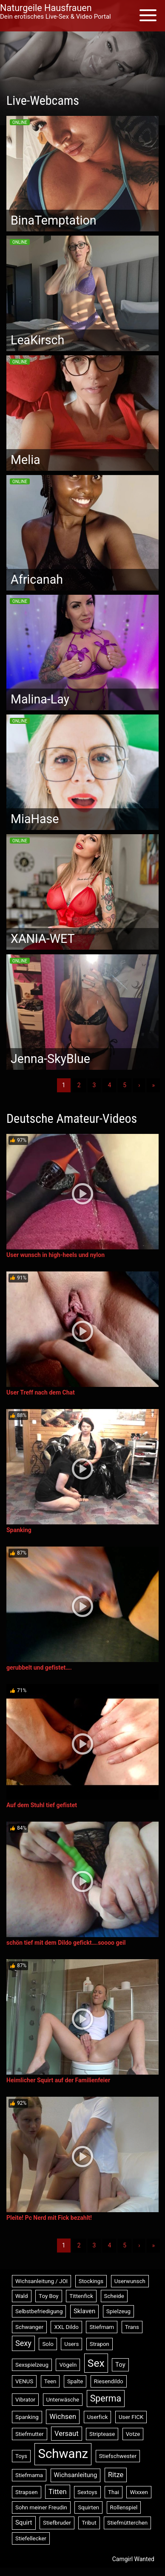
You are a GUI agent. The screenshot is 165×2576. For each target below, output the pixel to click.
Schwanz (63, 2454)
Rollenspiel (124, 2507)
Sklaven (84, 2311)
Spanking (18, 1530)
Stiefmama (29, 2475)
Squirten (88, 2507)
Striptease (102, 2434)
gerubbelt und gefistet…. (39, 1667)
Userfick (97, 2417)
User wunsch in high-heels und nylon (55, 1254)
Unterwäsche (63, 2399)
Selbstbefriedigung (39, 2311)
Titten (57, 2492)
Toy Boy (49, 2296)
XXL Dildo (66, 2327)
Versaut (66, 2434)
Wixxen (139, 2492)
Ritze (115, 2475)
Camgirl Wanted (133, 2559)
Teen (50, 2381)
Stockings (91, 2281)
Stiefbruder (57, 2523)
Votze (133, 2434)
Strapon (99, 2344)
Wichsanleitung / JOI (41, 2281)
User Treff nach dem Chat (40, 1392)
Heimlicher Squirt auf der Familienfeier (58, 2080)
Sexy (23, 2343)
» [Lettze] (153, 1085)
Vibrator (25, 2399)
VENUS (24, 2381)
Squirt (23, 2522)
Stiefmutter (29, 2434)
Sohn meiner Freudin (41, 2507)
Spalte (75, 2381)
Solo (47, 2344)
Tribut (89, 2523)
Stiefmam (101, 2327)
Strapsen (26, 2492)
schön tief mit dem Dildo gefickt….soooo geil (65, 1942)
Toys (21, 2456)
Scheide (114, 2296)
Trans (132, 2327)
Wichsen (62, 2417)
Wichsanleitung (75, 2475)
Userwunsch (129, 2281)
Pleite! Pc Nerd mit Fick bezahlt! (49, 2217)
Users (71, 2344)
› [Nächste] (139, 1085)
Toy (120, 2364)
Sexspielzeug (31, 2365)
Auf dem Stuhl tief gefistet (41, 1805)
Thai (113, 2492)
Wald (21, 2296)
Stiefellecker (30, 2538)
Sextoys (87, 2492)
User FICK (131, 2417)
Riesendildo (108, 2381)
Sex (96, 2363)
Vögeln (68, 2365)
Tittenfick (81, 2296)
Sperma (105, 2398)
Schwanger (29, 2327)
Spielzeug (118, 2311)
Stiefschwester (118, 2456)
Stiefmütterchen (127, 2523)
